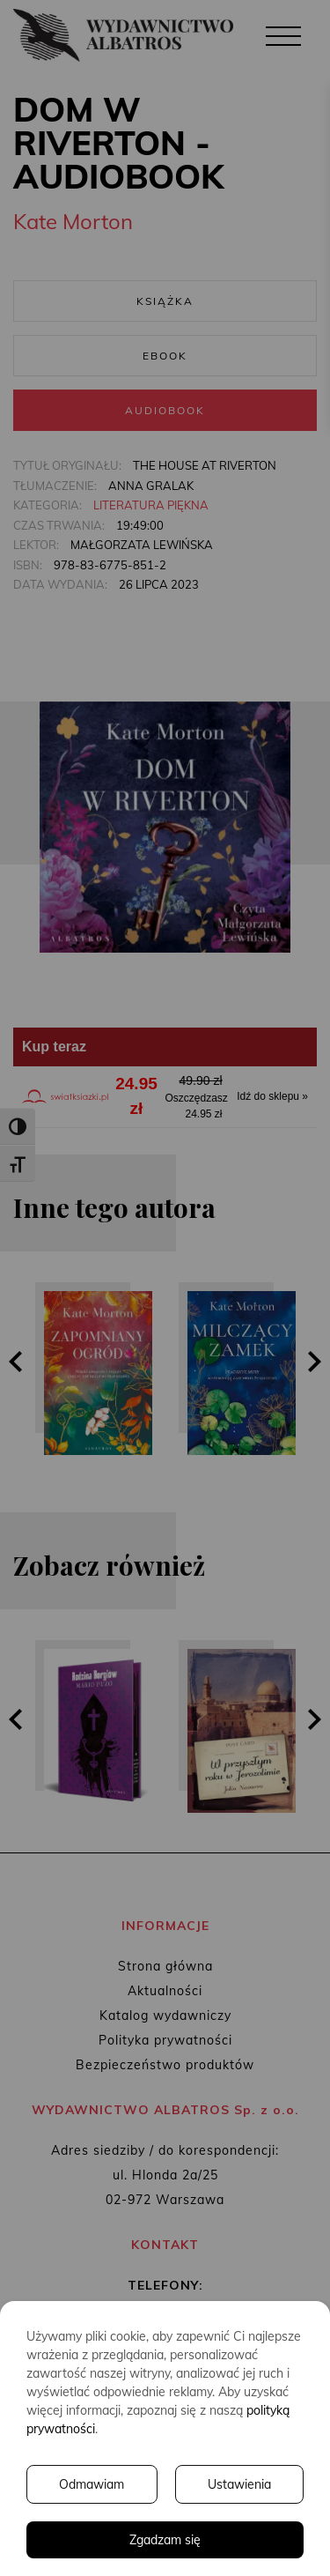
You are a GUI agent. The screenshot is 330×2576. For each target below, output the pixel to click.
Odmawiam (91, 2484)
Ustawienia (239, 2484)
